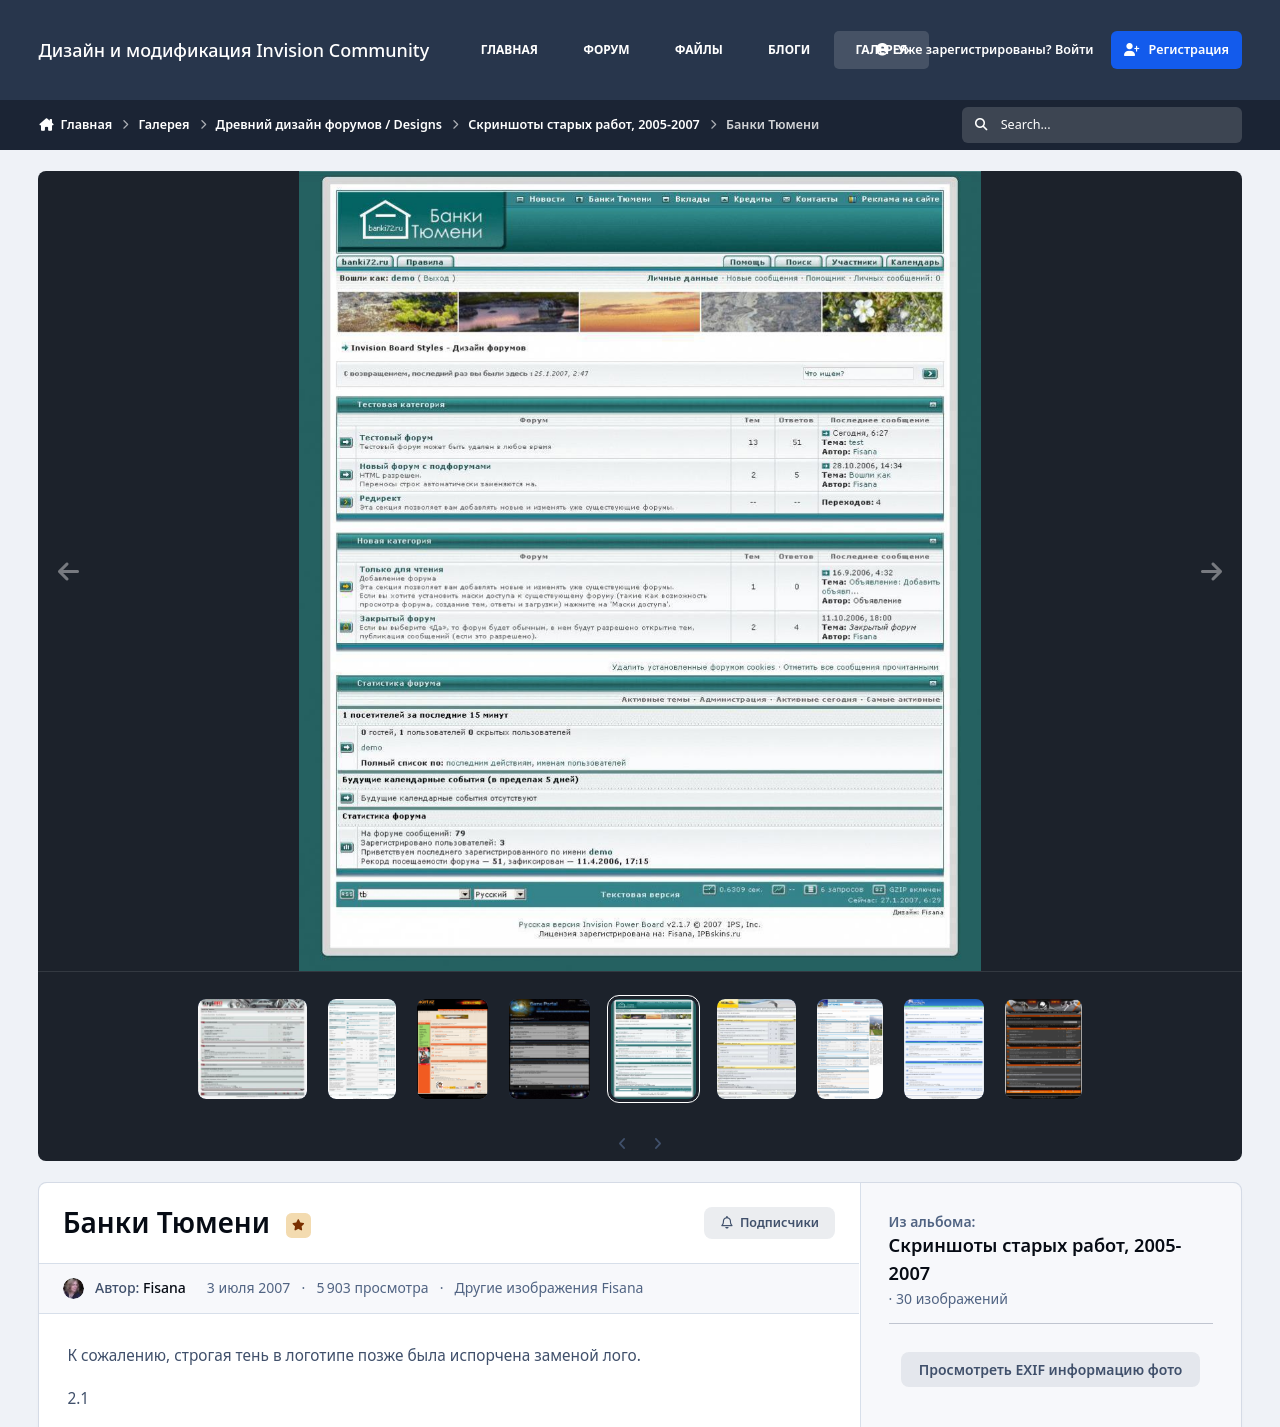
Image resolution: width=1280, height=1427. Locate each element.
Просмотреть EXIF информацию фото (1051, 1369)
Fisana (164, 1287)
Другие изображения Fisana (549, 1287)
